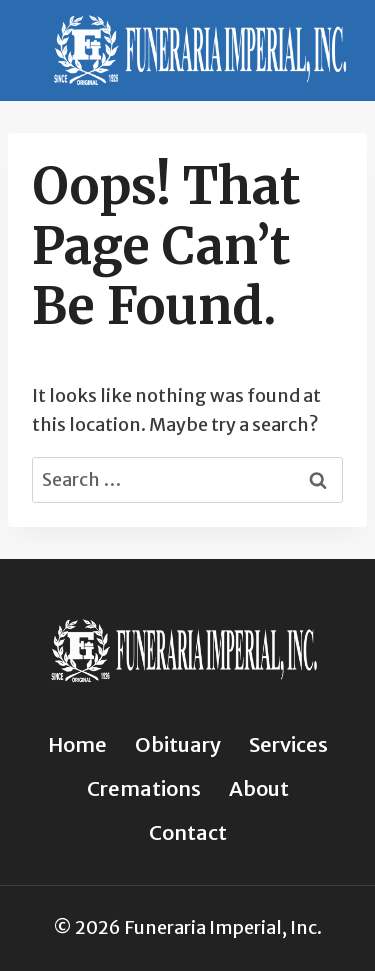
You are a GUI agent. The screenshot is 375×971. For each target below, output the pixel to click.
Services (288, 744)
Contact (188, 832)
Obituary (178, 744)
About (259, 788)
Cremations (144, 788)
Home (77, 744)
